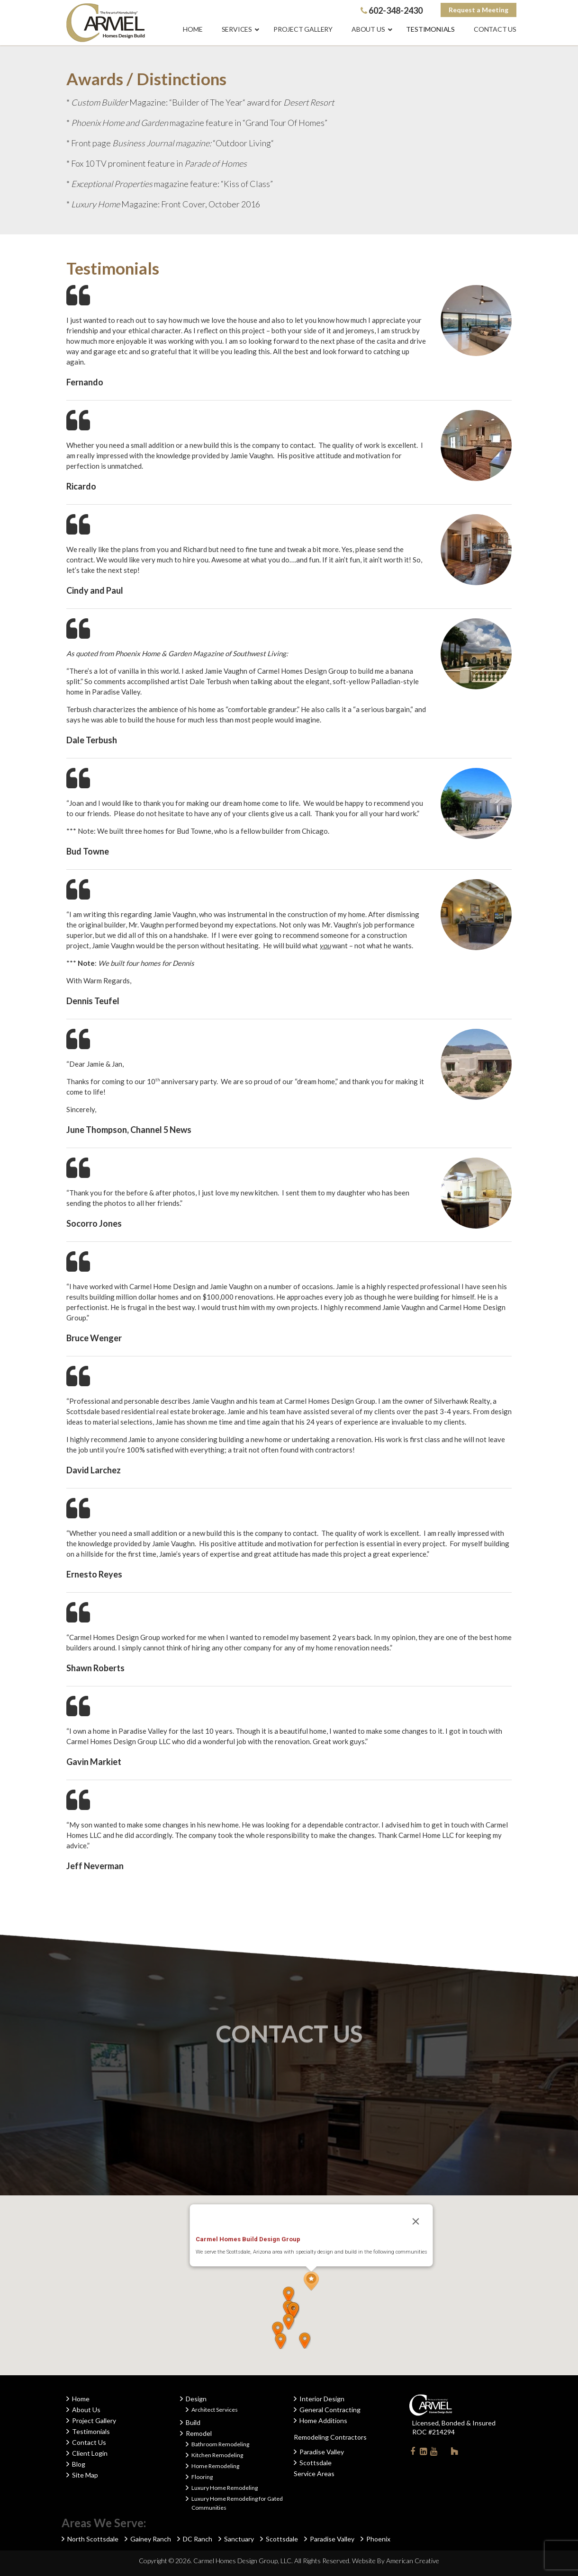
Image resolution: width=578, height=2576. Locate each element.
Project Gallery (94, 2420)
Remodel (199, 2433)
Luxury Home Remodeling (224, 2487)
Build (193, 2422)
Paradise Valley (321, 2452)
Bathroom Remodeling (220, 2444)
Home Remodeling (215, 2465)
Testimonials (91, 2431)
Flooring (202, 2476)
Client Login (90, 2453)
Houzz (454, 2453)
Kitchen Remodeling (217, 2455)
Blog (78, 2464)
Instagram (444, 2451)
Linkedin (423, 2453)
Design (196, 2399)
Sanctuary (239, 2539)
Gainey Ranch (150, 2539)
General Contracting (330, 2410)
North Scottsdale (92, 2539)
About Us (86, 2410)
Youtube (433, 2453)
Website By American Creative (395, 2561)
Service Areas (314, 2473)
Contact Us (89, 2442)
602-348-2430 (392, 10)
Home (81, 2399)
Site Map (85, 2475)
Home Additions (323, 2420)
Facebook (412, 2453)
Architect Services (214, 2409)
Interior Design (321, 2399)
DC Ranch (197, 2539)
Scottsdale (315, 2463)
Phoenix (378, 2539)
